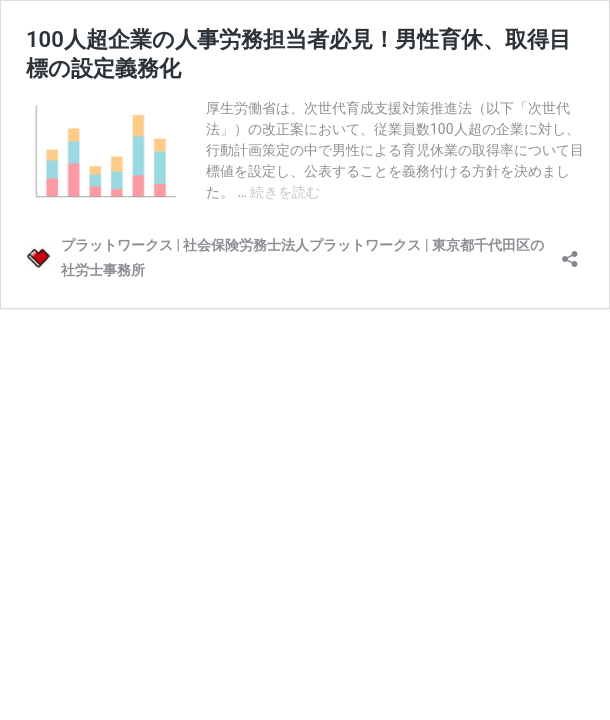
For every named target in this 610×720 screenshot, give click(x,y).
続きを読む (285, 192)
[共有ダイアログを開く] (570, 252)
